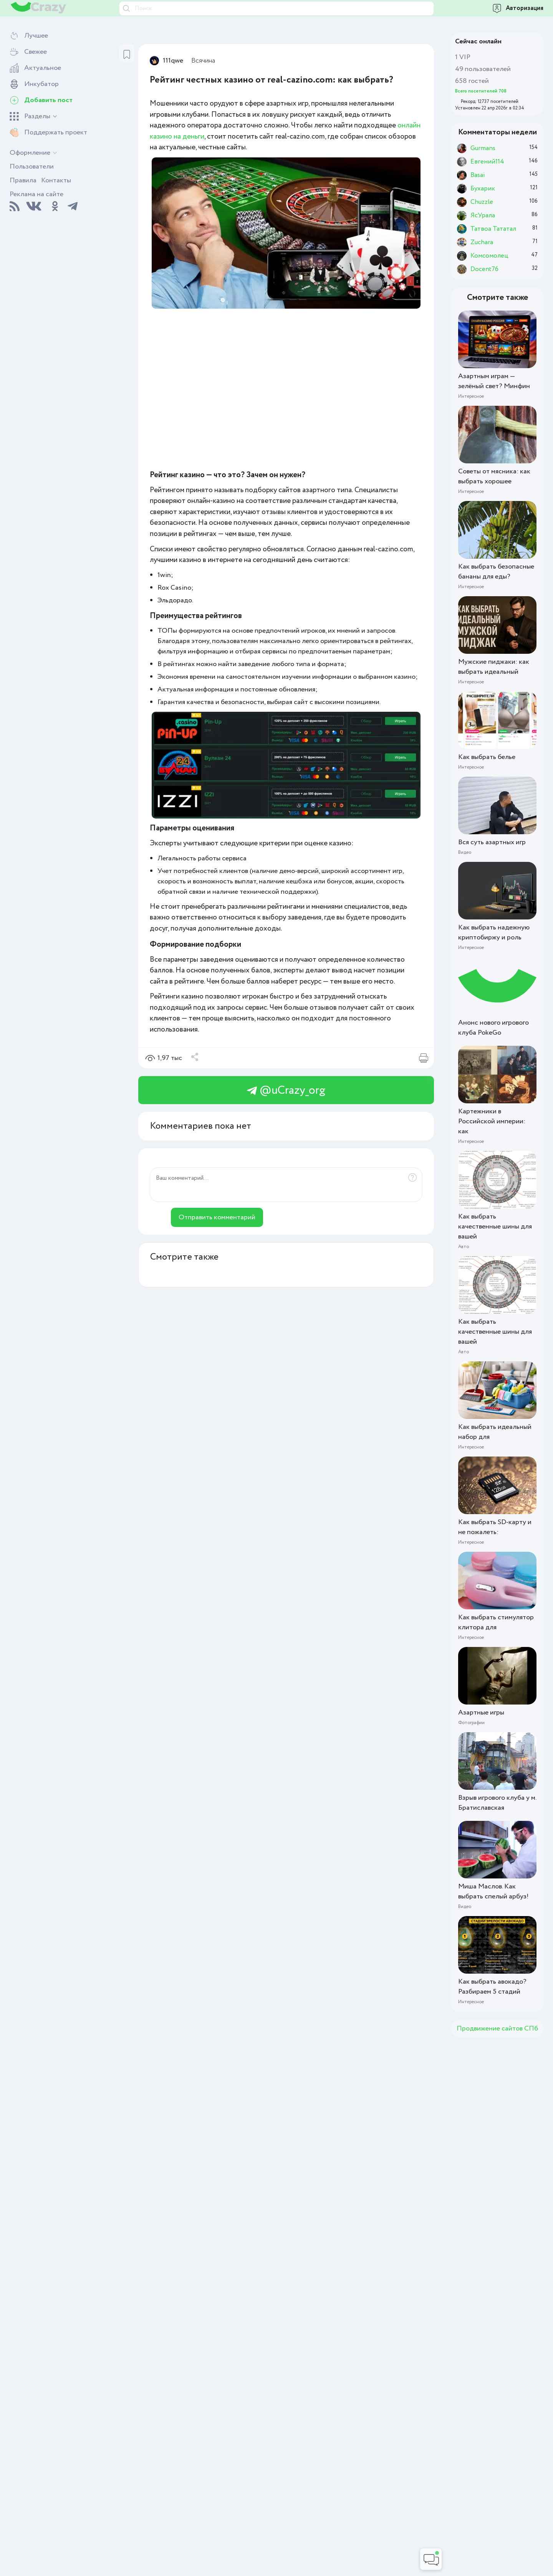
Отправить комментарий (217, 1217)
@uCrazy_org (286, 1090)
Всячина (203, 61)
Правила (23, 180)
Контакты (56, 180)
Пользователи (32, 167)
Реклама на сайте (36, 194)
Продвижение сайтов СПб (497, 2029)
